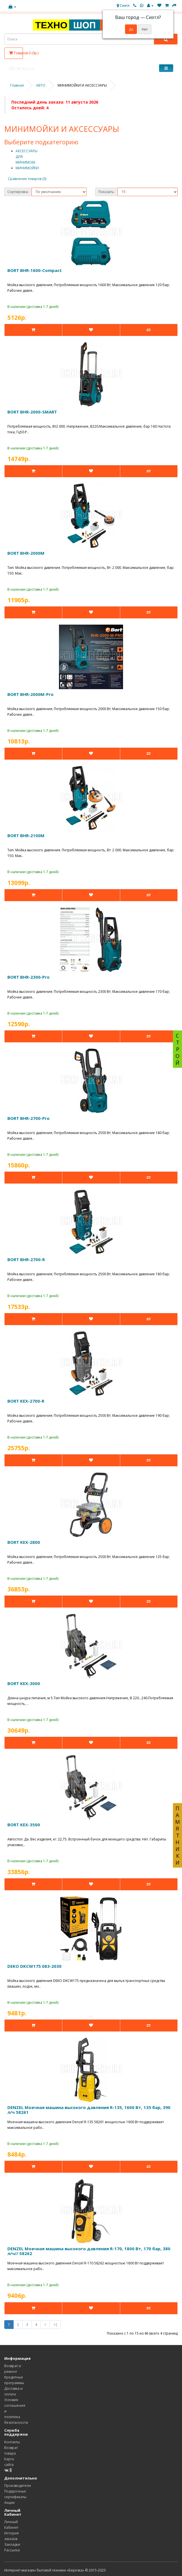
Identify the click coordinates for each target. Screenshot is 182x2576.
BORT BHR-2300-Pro (28, 977)
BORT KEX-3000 (23, 1683)
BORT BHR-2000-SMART (32, 412)
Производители (17, 2485)
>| (55, 2324)
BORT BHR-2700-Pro (28, 1118)
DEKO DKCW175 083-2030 (34, 1966)
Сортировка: (18, 191)
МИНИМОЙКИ (27, 168)
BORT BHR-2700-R (26, 1259)
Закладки (12, 2544)
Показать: (106, 191)
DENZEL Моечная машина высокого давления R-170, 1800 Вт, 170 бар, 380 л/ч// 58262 (88, 2251)
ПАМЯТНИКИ (177, 1835)
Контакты (12, 2442)
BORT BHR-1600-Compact (34, 270)
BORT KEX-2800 (23, 1542)
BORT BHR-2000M (26, 553)
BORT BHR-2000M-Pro (30, 694)
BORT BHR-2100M (26, 835)
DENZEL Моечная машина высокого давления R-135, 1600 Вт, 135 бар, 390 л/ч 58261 (88, 2109)
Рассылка (12, 2550)
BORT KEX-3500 (23, 1824)
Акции (9, 2502)
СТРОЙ (177, 1049)
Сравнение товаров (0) (27, 178)
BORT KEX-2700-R (25, 1401)
